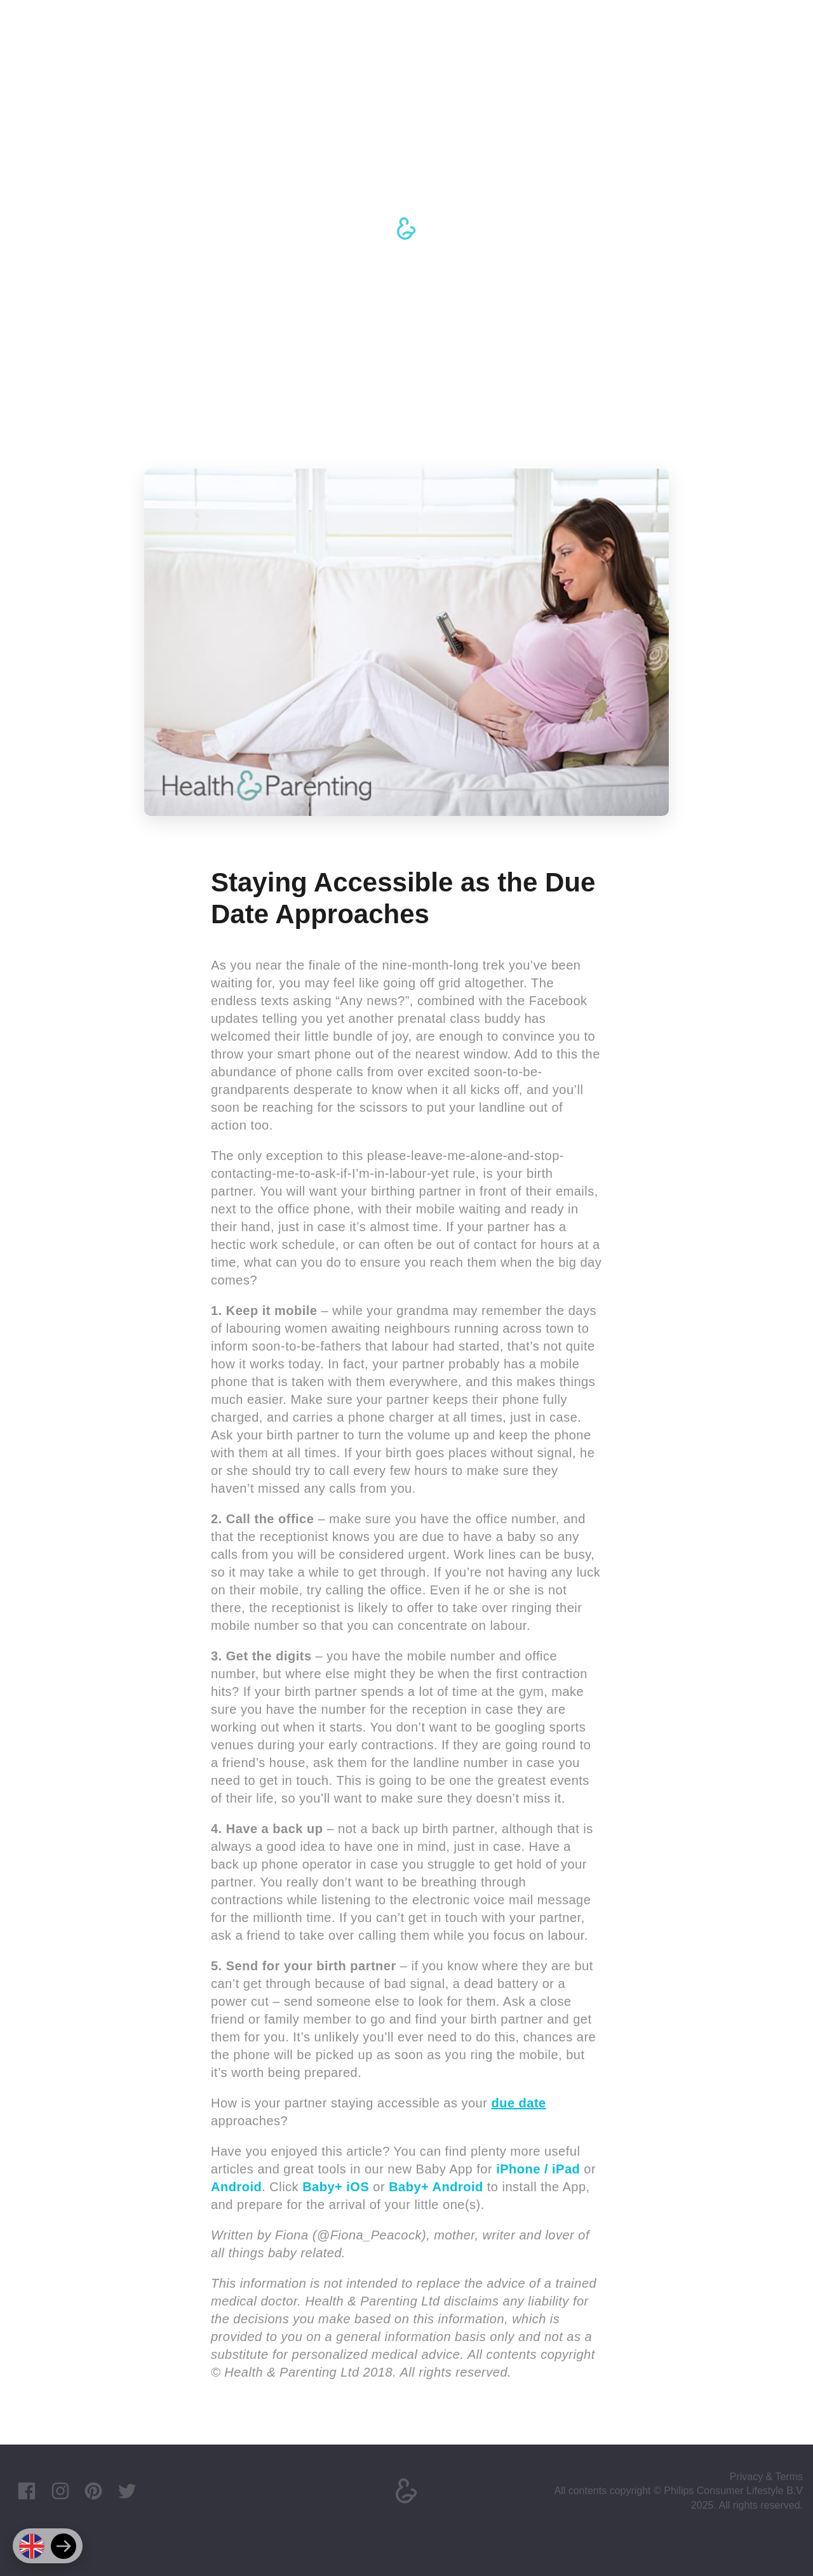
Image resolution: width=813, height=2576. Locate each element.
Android (236, 2187)
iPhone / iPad (538, 2169)
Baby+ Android (436, 2187)
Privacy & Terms (766, 2476)
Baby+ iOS (335, 2187)
